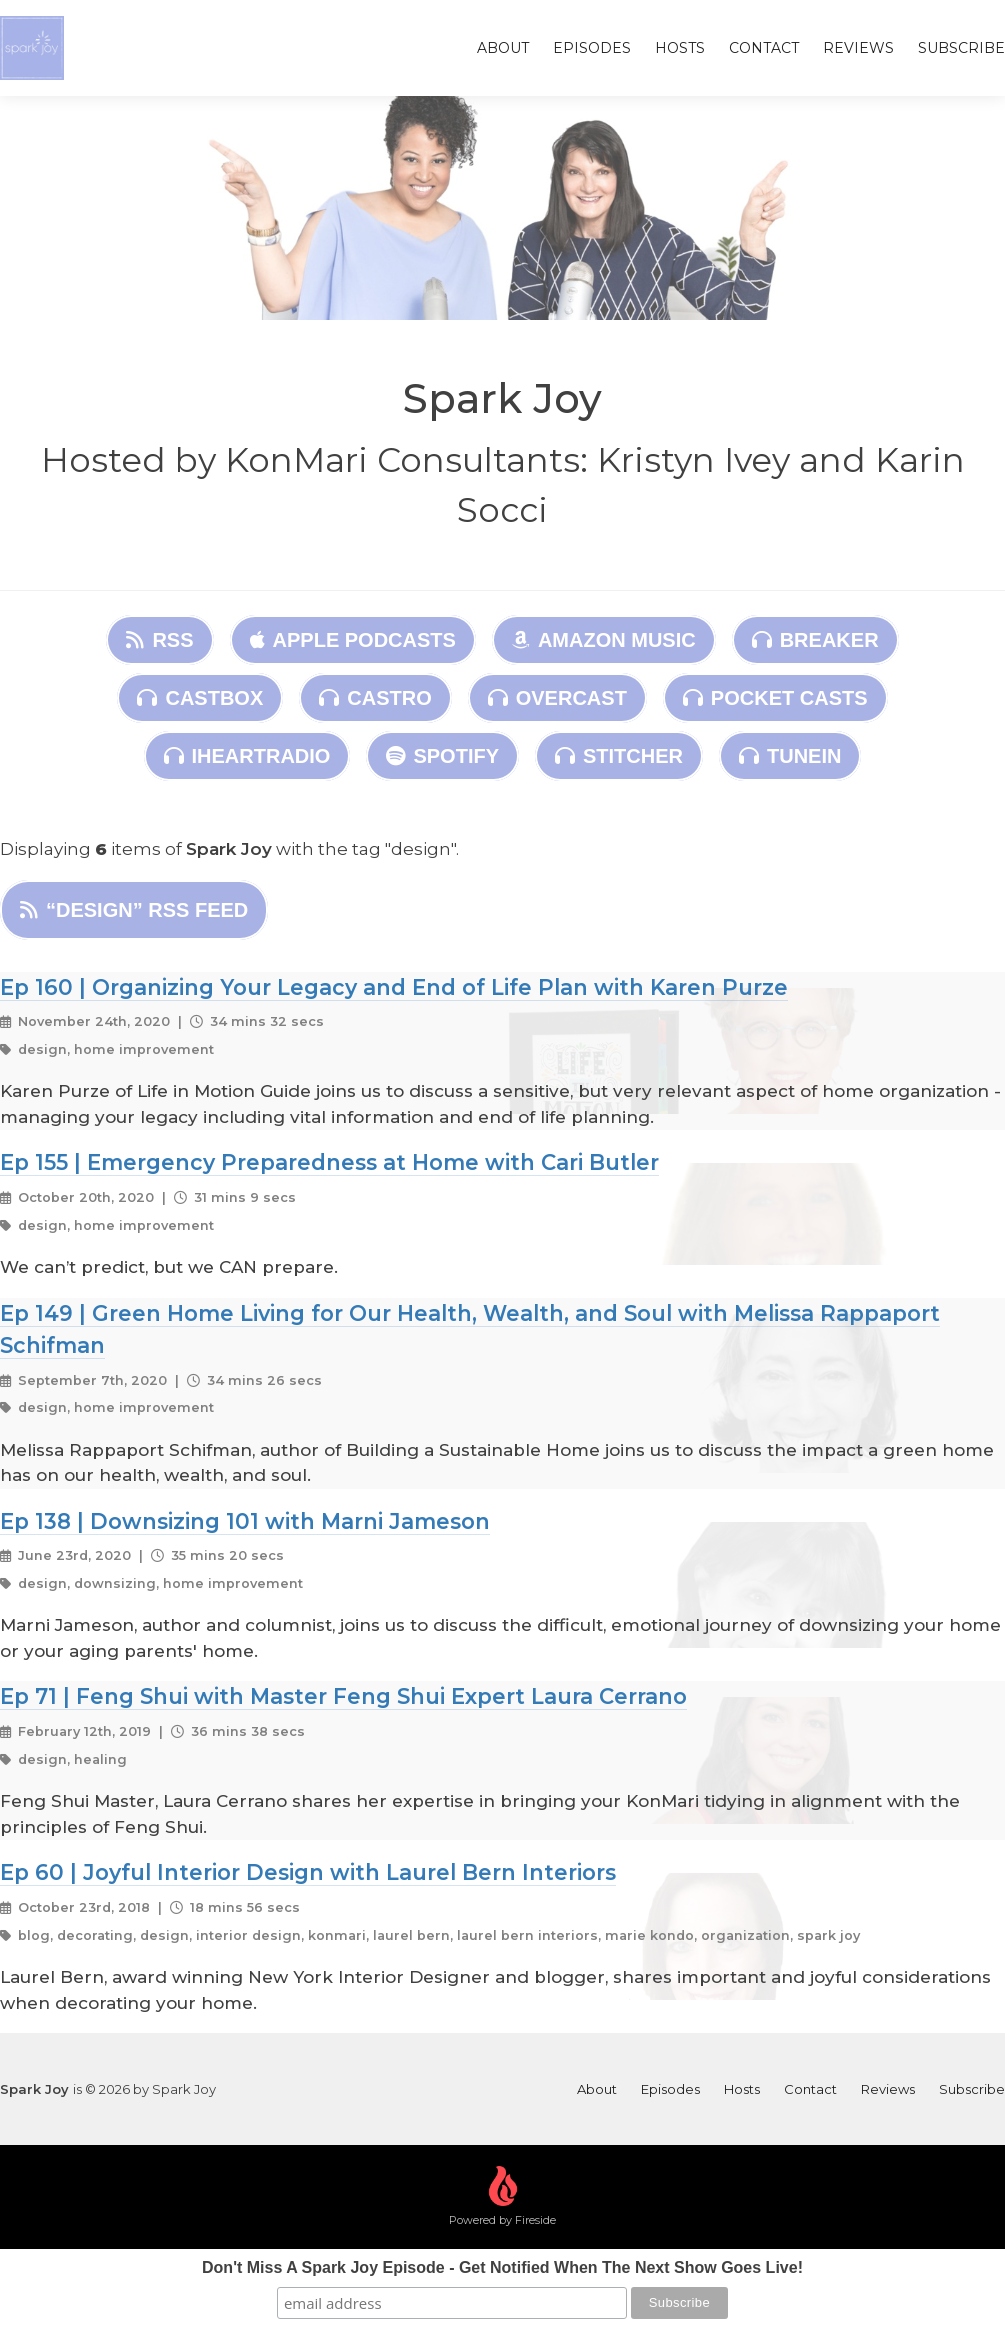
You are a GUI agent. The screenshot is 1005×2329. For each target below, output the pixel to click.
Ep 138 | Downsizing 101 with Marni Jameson (245, 1521)
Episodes (592, 48)
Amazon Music (604, 640)
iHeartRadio (247, 756)
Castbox (200, 698)
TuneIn (790, 756)
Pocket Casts (775, 698)
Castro (375, 698)
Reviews (858, 48)
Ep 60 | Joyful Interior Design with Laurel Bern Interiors (308, 1872)
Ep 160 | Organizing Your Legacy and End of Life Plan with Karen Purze (394, 987)
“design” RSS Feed (134, 910)
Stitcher (619, 756)
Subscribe (961, 48)
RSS (159, 640)
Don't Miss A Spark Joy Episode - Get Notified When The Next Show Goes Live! (502, 2267)
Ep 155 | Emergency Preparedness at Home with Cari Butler (329, 1162)
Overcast (557, 698)
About (503, 48)
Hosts (680, 48)
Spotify (442, 756)
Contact (764, 48)
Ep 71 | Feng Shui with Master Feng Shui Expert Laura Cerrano (343, 1696)
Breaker (815, 640)
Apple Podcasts (353, 640)
